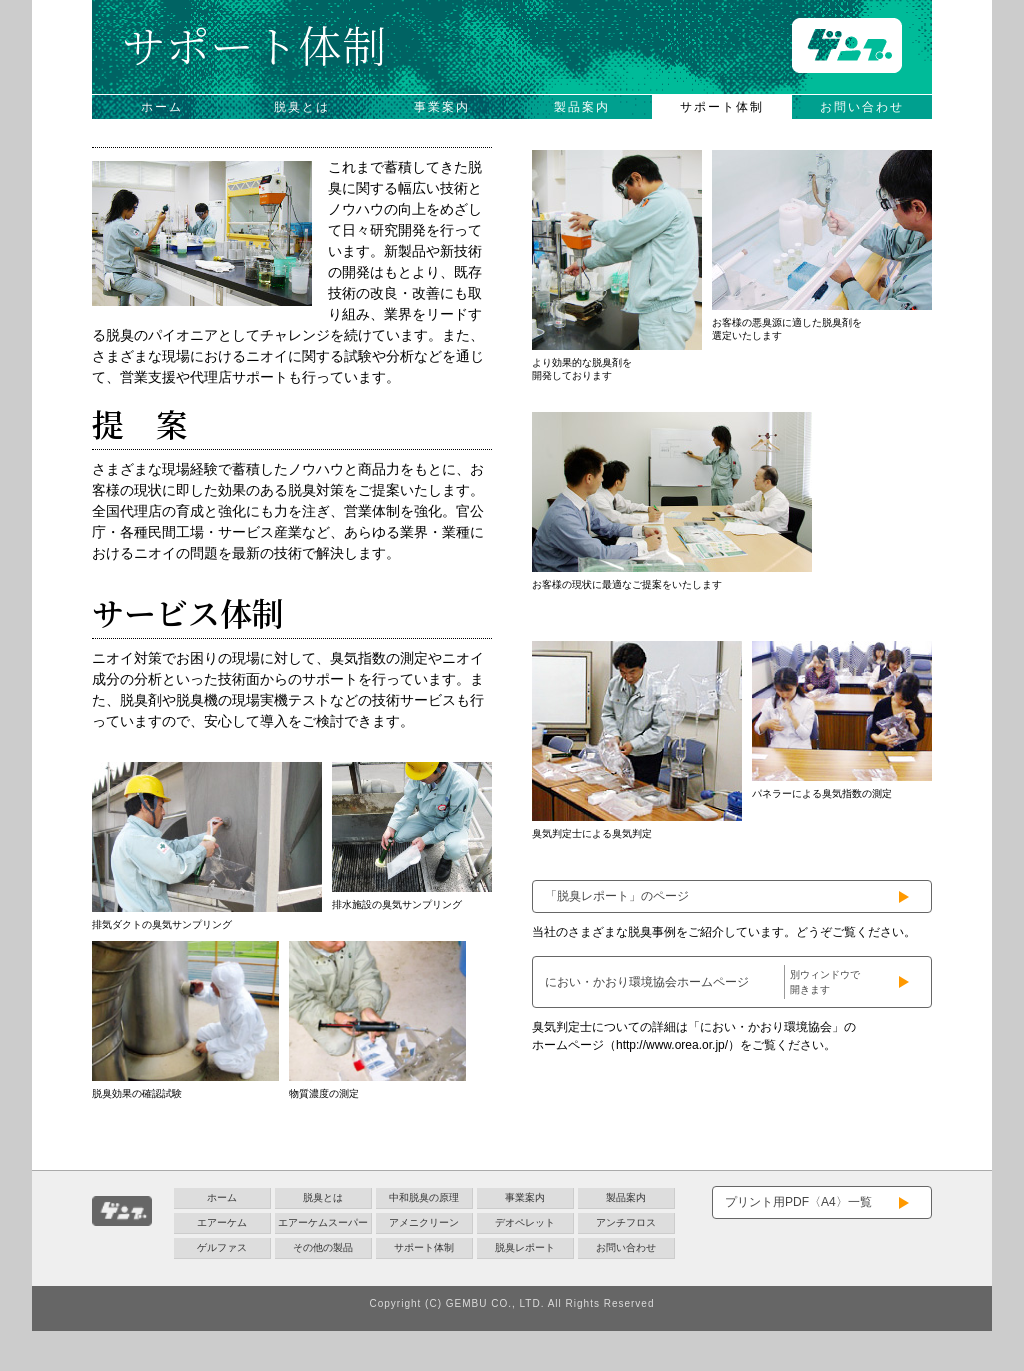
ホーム (162, 107)
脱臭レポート (525, 1247)
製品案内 (582, 107)
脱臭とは (302, 107)
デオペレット (525, 1222)
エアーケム (222, 1222)
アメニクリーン (424, 1222)
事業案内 (442, 107)
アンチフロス (626, 1222)
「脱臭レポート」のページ (617, 896)
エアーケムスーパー (323, 1222)
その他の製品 (323, 1247)
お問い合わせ (862, 107)
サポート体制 (722, 107)
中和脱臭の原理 (424, 1197)
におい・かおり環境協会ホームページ (705, 982)
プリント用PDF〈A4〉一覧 (798, 1202)
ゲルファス (222, 1247)
